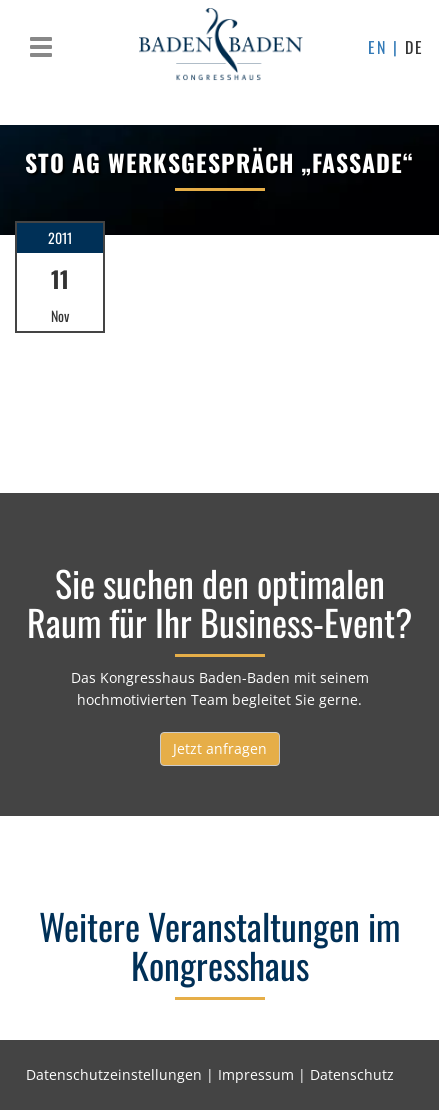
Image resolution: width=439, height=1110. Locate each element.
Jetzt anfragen (220, 748)
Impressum (256, 1074)
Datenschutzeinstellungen (114, 1074)
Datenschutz (352, 1074)
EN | (386, 47)
